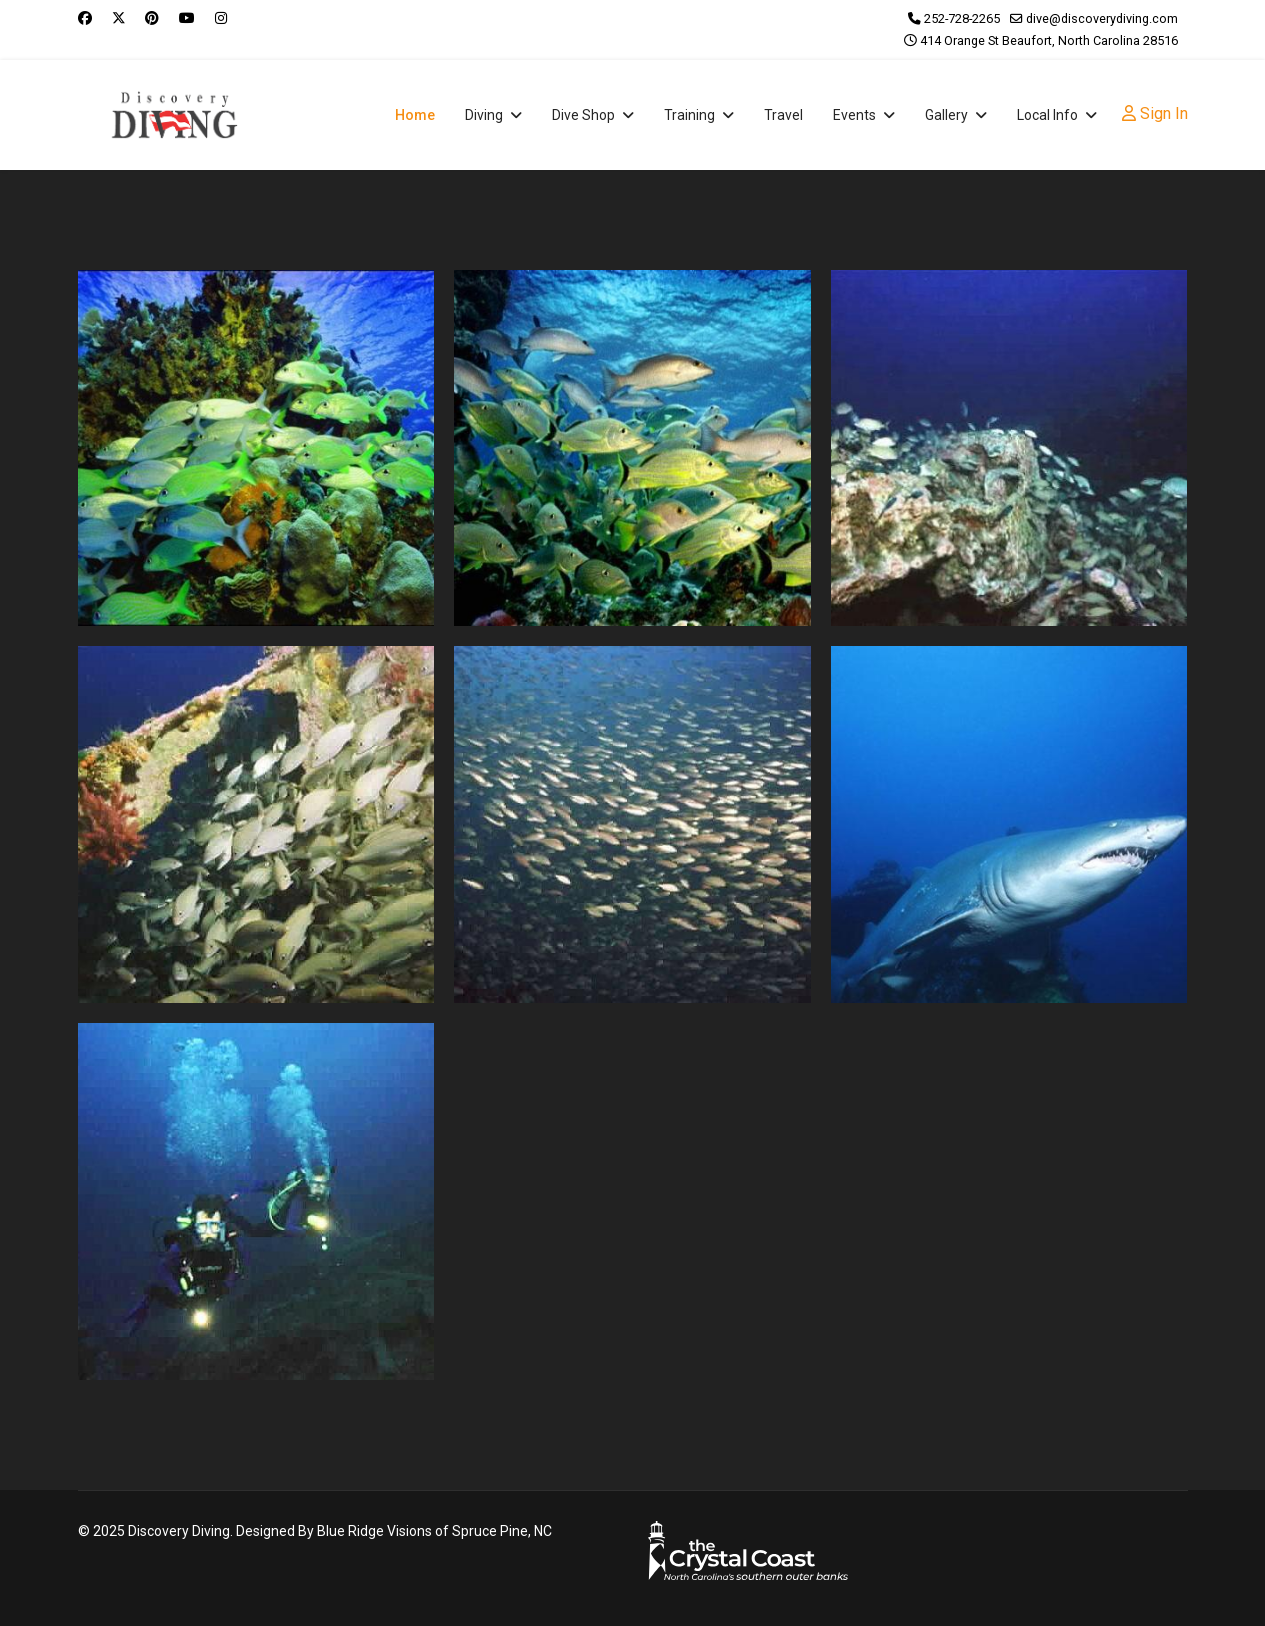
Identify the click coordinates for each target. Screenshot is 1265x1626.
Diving (484, 115)
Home (415, 115)
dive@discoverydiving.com (1102, 18)
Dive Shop (583, 115)
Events (854, 115)
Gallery (946, 115)
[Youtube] (187, 18)
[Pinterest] (152, 18)
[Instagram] (221, 18)
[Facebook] (85, 18)
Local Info (1047, 115)
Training (689, 115)
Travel (783, 115)
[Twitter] (119, 18)
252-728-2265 (962, 18)
